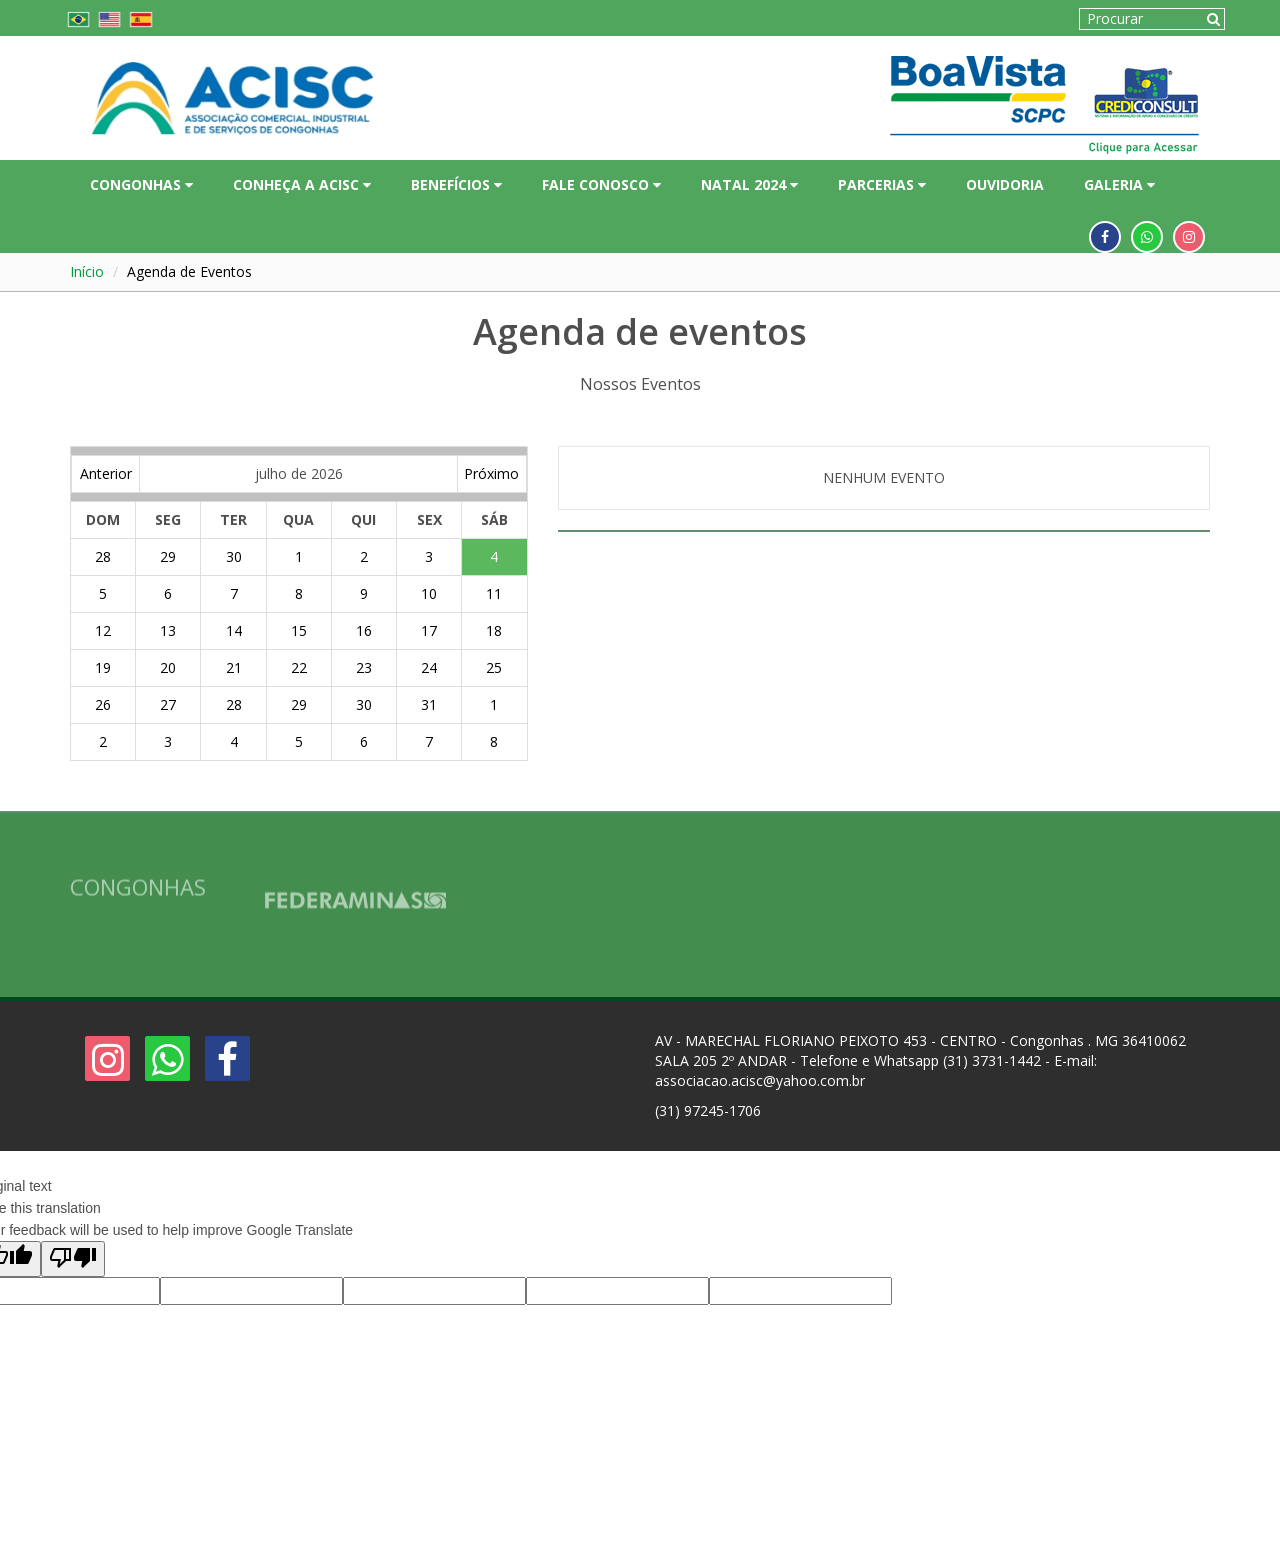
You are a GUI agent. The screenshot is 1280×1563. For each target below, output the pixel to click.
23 (364, 667)
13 (168, 630)
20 (168, 667)
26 (103, 704)
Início (87, 271)
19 (103, 667)
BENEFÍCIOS (456, 184)
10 (429, 593)
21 (234, 667)
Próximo (491, 473)
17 (429, 630)
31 (429, 704)
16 (364, 630)
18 (494, 630)
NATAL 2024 (749, 184)
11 (494, 593)
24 (429, 667)
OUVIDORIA (1005, 184)
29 (168, 556)
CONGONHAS (141, 184)
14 (234, 630)
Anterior (106, 473)
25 (494, 667)
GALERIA (1119, 184)
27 (168, 704)
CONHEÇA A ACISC (302, 184)
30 (234, 556)
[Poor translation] (73, 1259)
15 (299, 630)
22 (299, 667)
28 (103, 556)
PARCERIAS (882, 184)
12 (103, 630)
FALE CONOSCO (601, 184)
